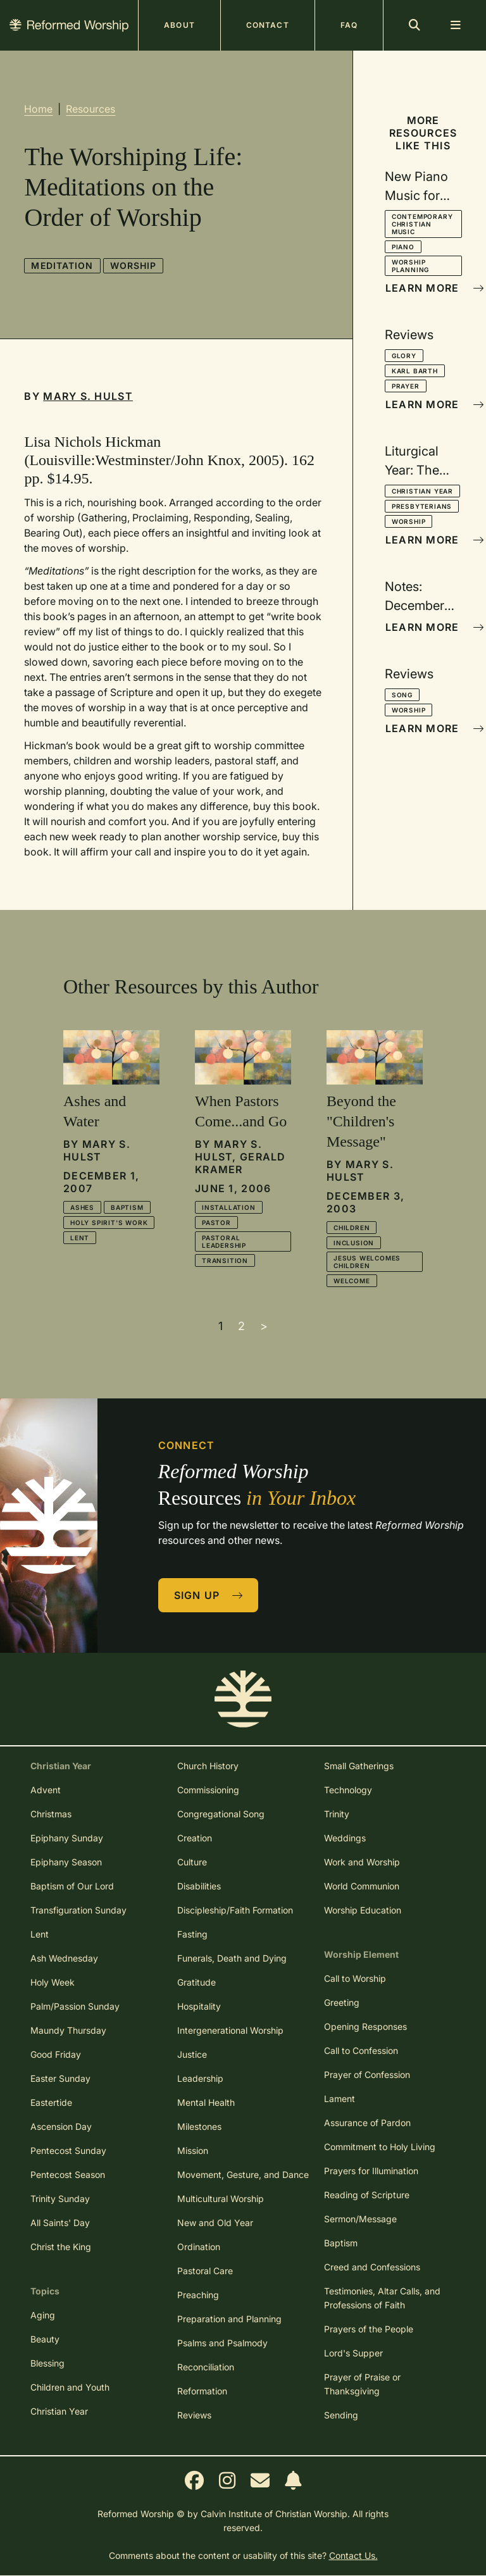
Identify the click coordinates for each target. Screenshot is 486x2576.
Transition (225, 1260)
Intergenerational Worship (230, 2030)
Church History (208, 1765)
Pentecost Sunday (68, 2150)
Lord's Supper (353, 2353)
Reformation (202, 2391)
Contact (267, 25)
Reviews (194, 2415)
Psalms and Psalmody (222, 2342)
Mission (192, 2150)
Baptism (127, 1207)
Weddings (345, 1837)
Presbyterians (422, 506)
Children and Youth (69, 2387)
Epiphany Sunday (66, 1837)
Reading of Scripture (366, 2194)
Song (402, 695)
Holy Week (52, 1982)
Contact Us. (353, 2555)
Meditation (62, 265)
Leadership (200, 2078)
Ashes (82, 1207)
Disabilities (199, 1886)
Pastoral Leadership (224, 1241)
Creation (194, 1837)
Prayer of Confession (367, 2074)
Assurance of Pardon (367, 2122)
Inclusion (353, 1243)
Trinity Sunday (60, 2198)
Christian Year (422, 491)
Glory (404, 355)
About (179, 25)
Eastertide (51, 2102)
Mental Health (206, 2102)
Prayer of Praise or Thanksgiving (362, 2384)
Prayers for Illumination (371, 2170)
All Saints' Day (60, 2222)
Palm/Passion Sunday (75, 2006)
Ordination (198, 2246)
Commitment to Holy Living (379, 2146)
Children (351, 1227)
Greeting (341, 2002)
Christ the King (60, 2246)
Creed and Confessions (372, 2267)
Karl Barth (415, 371)
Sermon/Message (360, 2218)
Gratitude (196, 1982)
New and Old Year (215, 2222)
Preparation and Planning (229, 2318)
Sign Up (209, 1595)
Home (38, 109)
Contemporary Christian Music (422, 224)
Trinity (336, 1813)
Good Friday (55, 2054)
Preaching (198, 2294)
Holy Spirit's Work (108, 1222)
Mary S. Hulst (88, 396)
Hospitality (199, 2006)
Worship (133, 265)
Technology (348, 1789)
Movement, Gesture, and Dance (243, 2174)
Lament (339, 2098)
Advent (45, 1789)
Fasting (192, 1934)
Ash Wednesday (64, 1958)
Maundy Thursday (68, 2030)
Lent (79, 1237)
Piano (403, 247)
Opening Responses (365, 2026)
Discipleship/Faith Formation (235, 1910)
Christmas (51, 1813)
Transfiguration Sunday (78, 1910)
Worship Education (362, 1910)
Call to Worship (355, 1978)
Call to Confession (361, 2050)
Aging (42, 2315)
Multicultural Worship (220, 2198)
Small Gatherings (359, 1765)
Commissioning (208, 1789)
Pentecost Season (67, 2174)
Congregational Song (221, 1813)
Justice (192, 2054)
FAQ (349, 25)
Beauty (44, 2339)
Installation (229, 1207)
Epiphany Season (66, 1862)
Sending (341, 2415)
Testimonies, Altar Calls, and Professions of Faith (382, 2298)
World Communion (361, 1886)
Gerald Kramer (240, 1163)
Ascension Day (61, 2126)
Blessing (47, 2363)
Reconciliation (205, 2366)
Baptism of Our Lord (72, 1886)
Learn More (423, 288)
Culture (192, 1862)
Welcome (351, 1281)
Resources (90, 109)
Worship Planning (410, 265)
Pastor (216, 1222)
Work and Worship (362, 1862)
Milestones (199, 2126)
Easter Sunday (60, 2078)
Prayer (406, 386)
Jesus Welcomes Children (367, 1261)
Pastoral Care (205, 2270)
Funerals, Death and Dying (232, 1958)
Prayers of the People (368, 2329)
